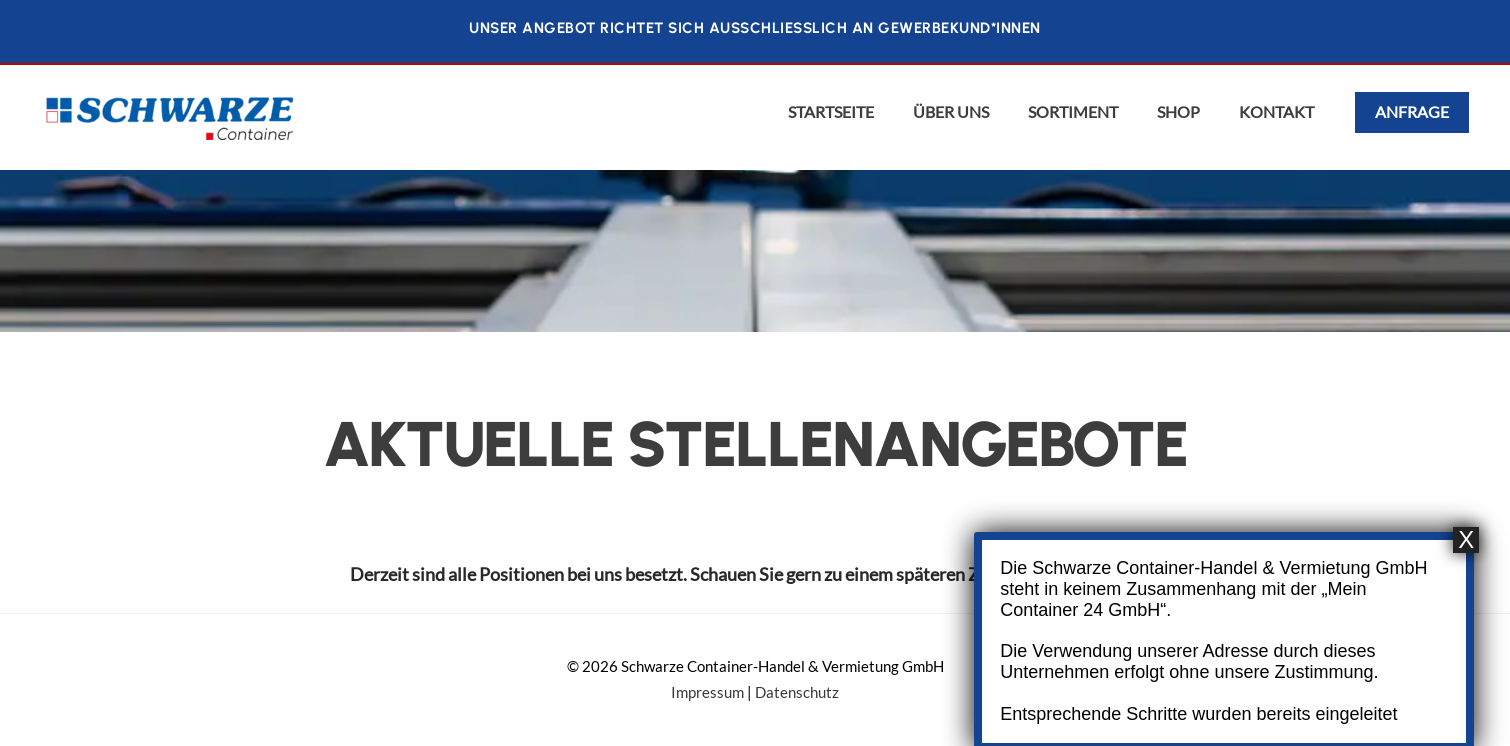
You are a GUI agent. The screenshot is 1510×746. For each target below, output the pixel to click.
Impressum (707, 692)
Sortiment (1073, 111)
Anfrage (1412, 111)
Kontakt (1276, 111)
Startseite (831, 111)
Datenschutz (797, 692)
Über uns (951, 111)
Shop (1178, 111)
